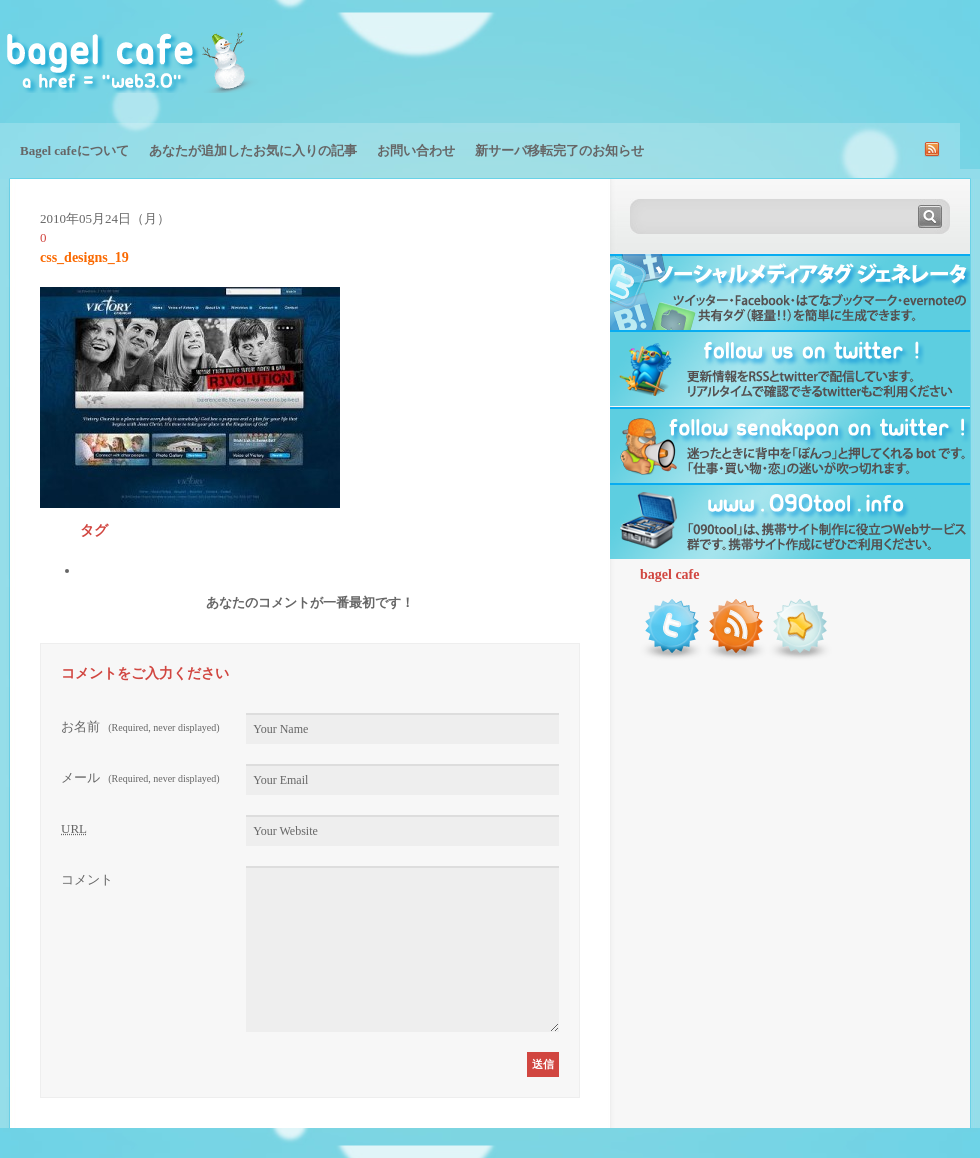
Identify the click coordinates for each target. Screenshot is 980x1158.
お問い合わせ (416, 150)
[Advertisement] (746, 60)
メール (140, 777)
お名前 (140, 726)
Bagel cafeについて (74, 150)
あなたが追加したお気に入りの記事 (253, 150)
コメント (87, 879)
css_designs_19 (84, 257)
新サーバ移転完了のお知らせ (559, 150)
